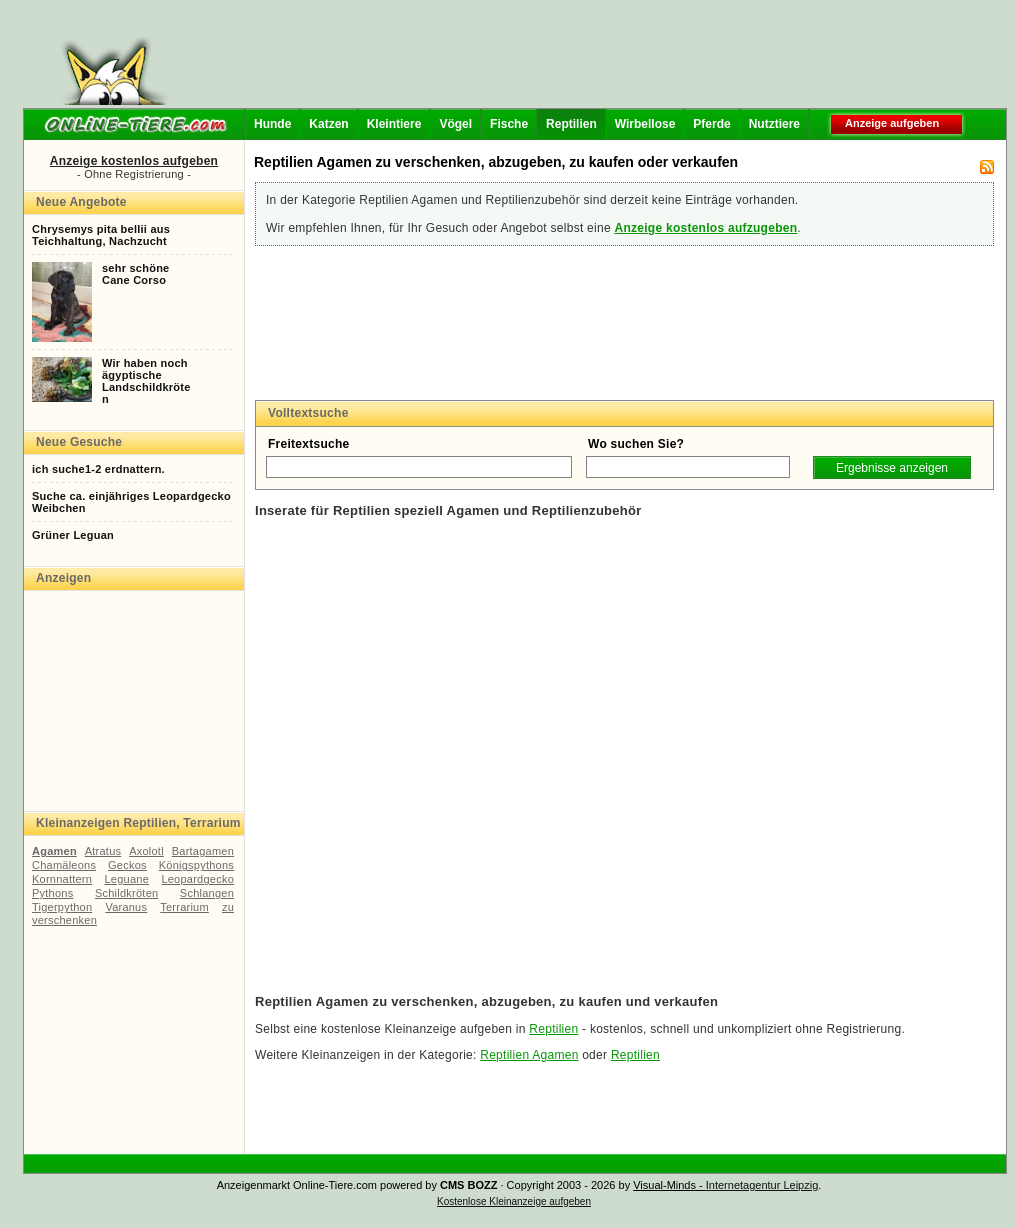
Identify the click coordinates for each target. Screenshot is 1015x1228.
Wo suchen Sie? (636, 444)
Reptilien (571, 124)
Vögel (455, 124)
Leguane (127, 879)
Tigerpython (62, 907)
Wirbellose (645, 124)
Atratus (103, 851)
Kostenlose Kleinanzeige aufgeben (514, 1201)
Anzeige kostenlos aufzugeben (705, 228)
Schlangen (207, 893)
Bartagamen (203, 851)
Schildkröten (126, 893)
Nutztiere (774, 124)
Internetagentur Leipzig (762, 1185)
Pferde (711, 124)
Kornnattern (62, 879)
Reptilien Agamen (529, 1055)
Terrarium (184, 907)
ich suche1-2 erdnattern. (98, 469)
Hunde (272, 124)
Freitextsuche (309, 444)
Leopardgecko (197, 879)
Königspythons (196, 865)
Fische (509, 124)
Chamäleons (64, 865)
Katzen (328, 124)
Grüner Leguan (73, 535)
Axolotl (146, 851)
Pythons (52, 893)
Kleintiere (394, 124)
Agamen (54, 851)
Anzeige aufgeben (892, 123)
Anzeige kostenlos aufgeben (134, 161)
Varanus (126, 907)
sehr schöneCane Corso (135, 274)
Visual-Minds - (669, 1185)
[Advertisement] (592, 60)
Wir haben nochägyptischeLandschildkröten (146, 381)
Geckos (127, 865)
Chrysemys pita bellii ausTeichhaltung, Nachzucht (101, 235)
